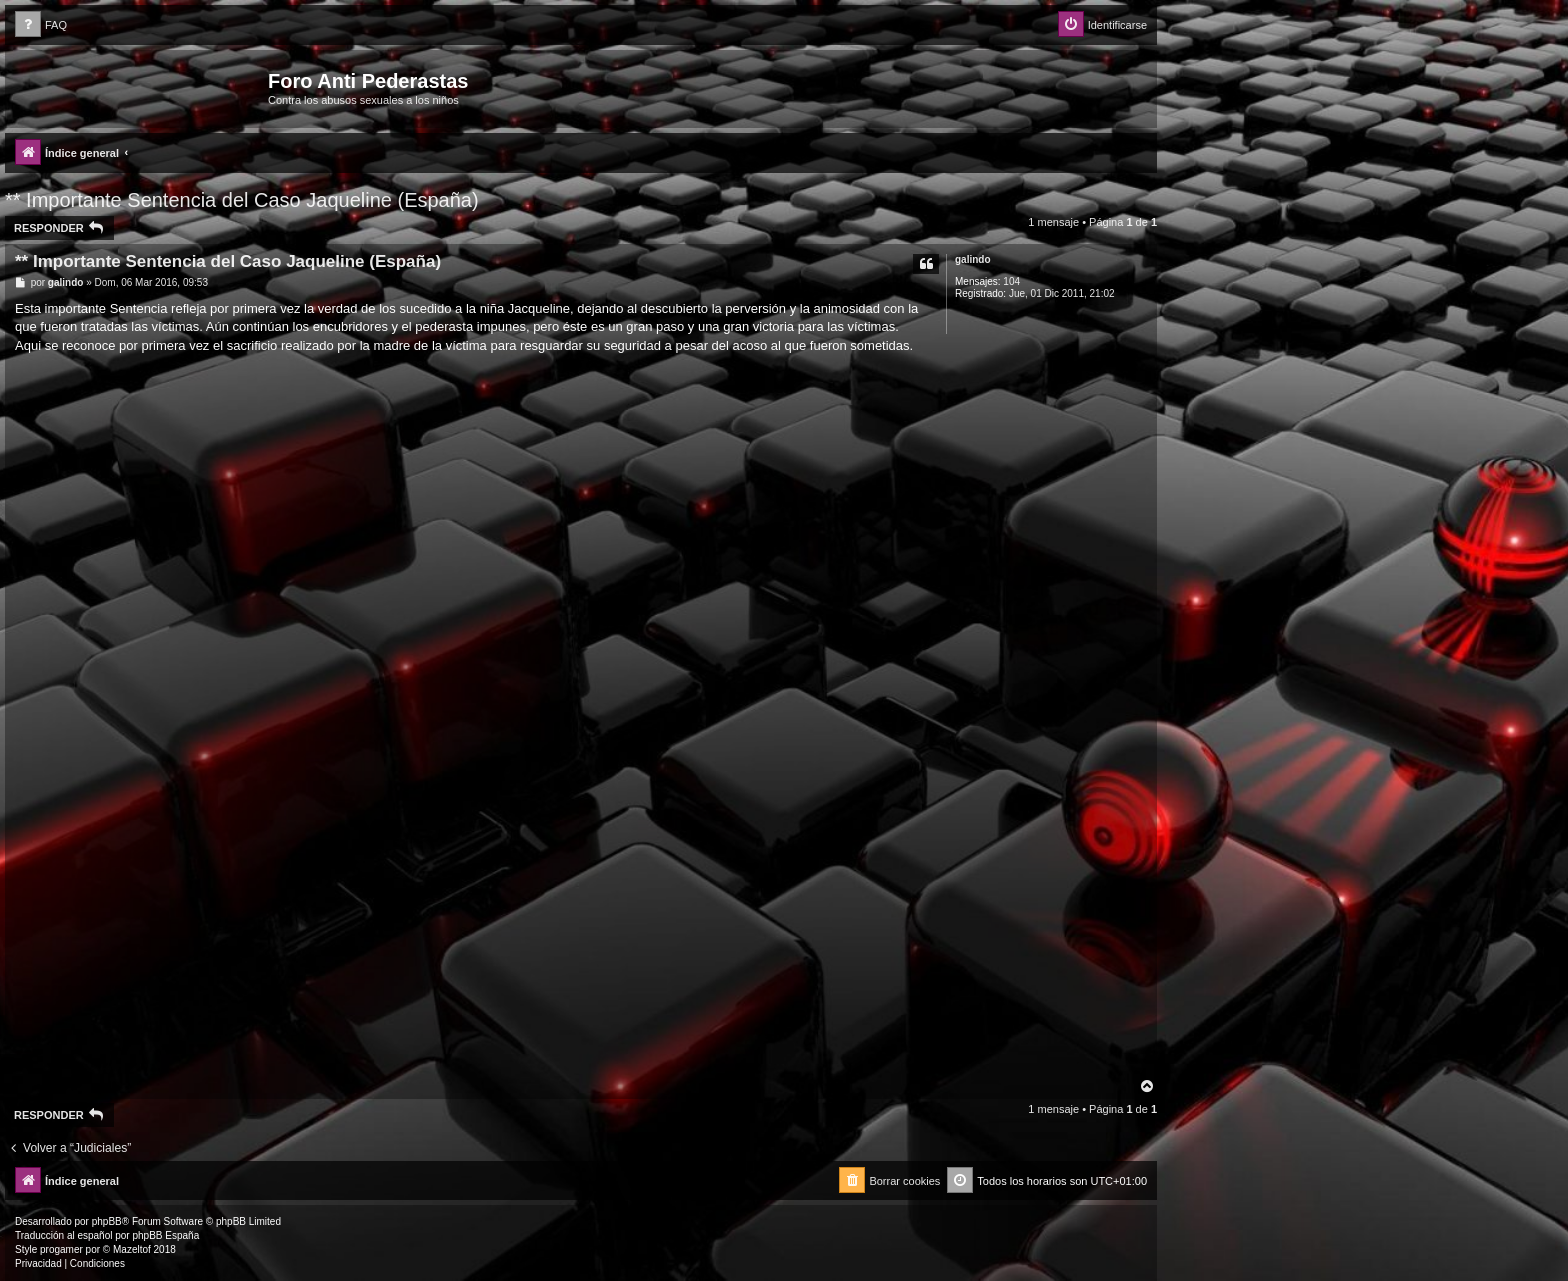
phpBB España (165, 1235)
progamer (61, 1249)
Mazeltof (132, 1249)
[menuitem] (41, 25)
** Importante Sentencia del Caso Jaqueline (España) (242, 200)
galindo (973, 259)
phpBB (107, 1221)
